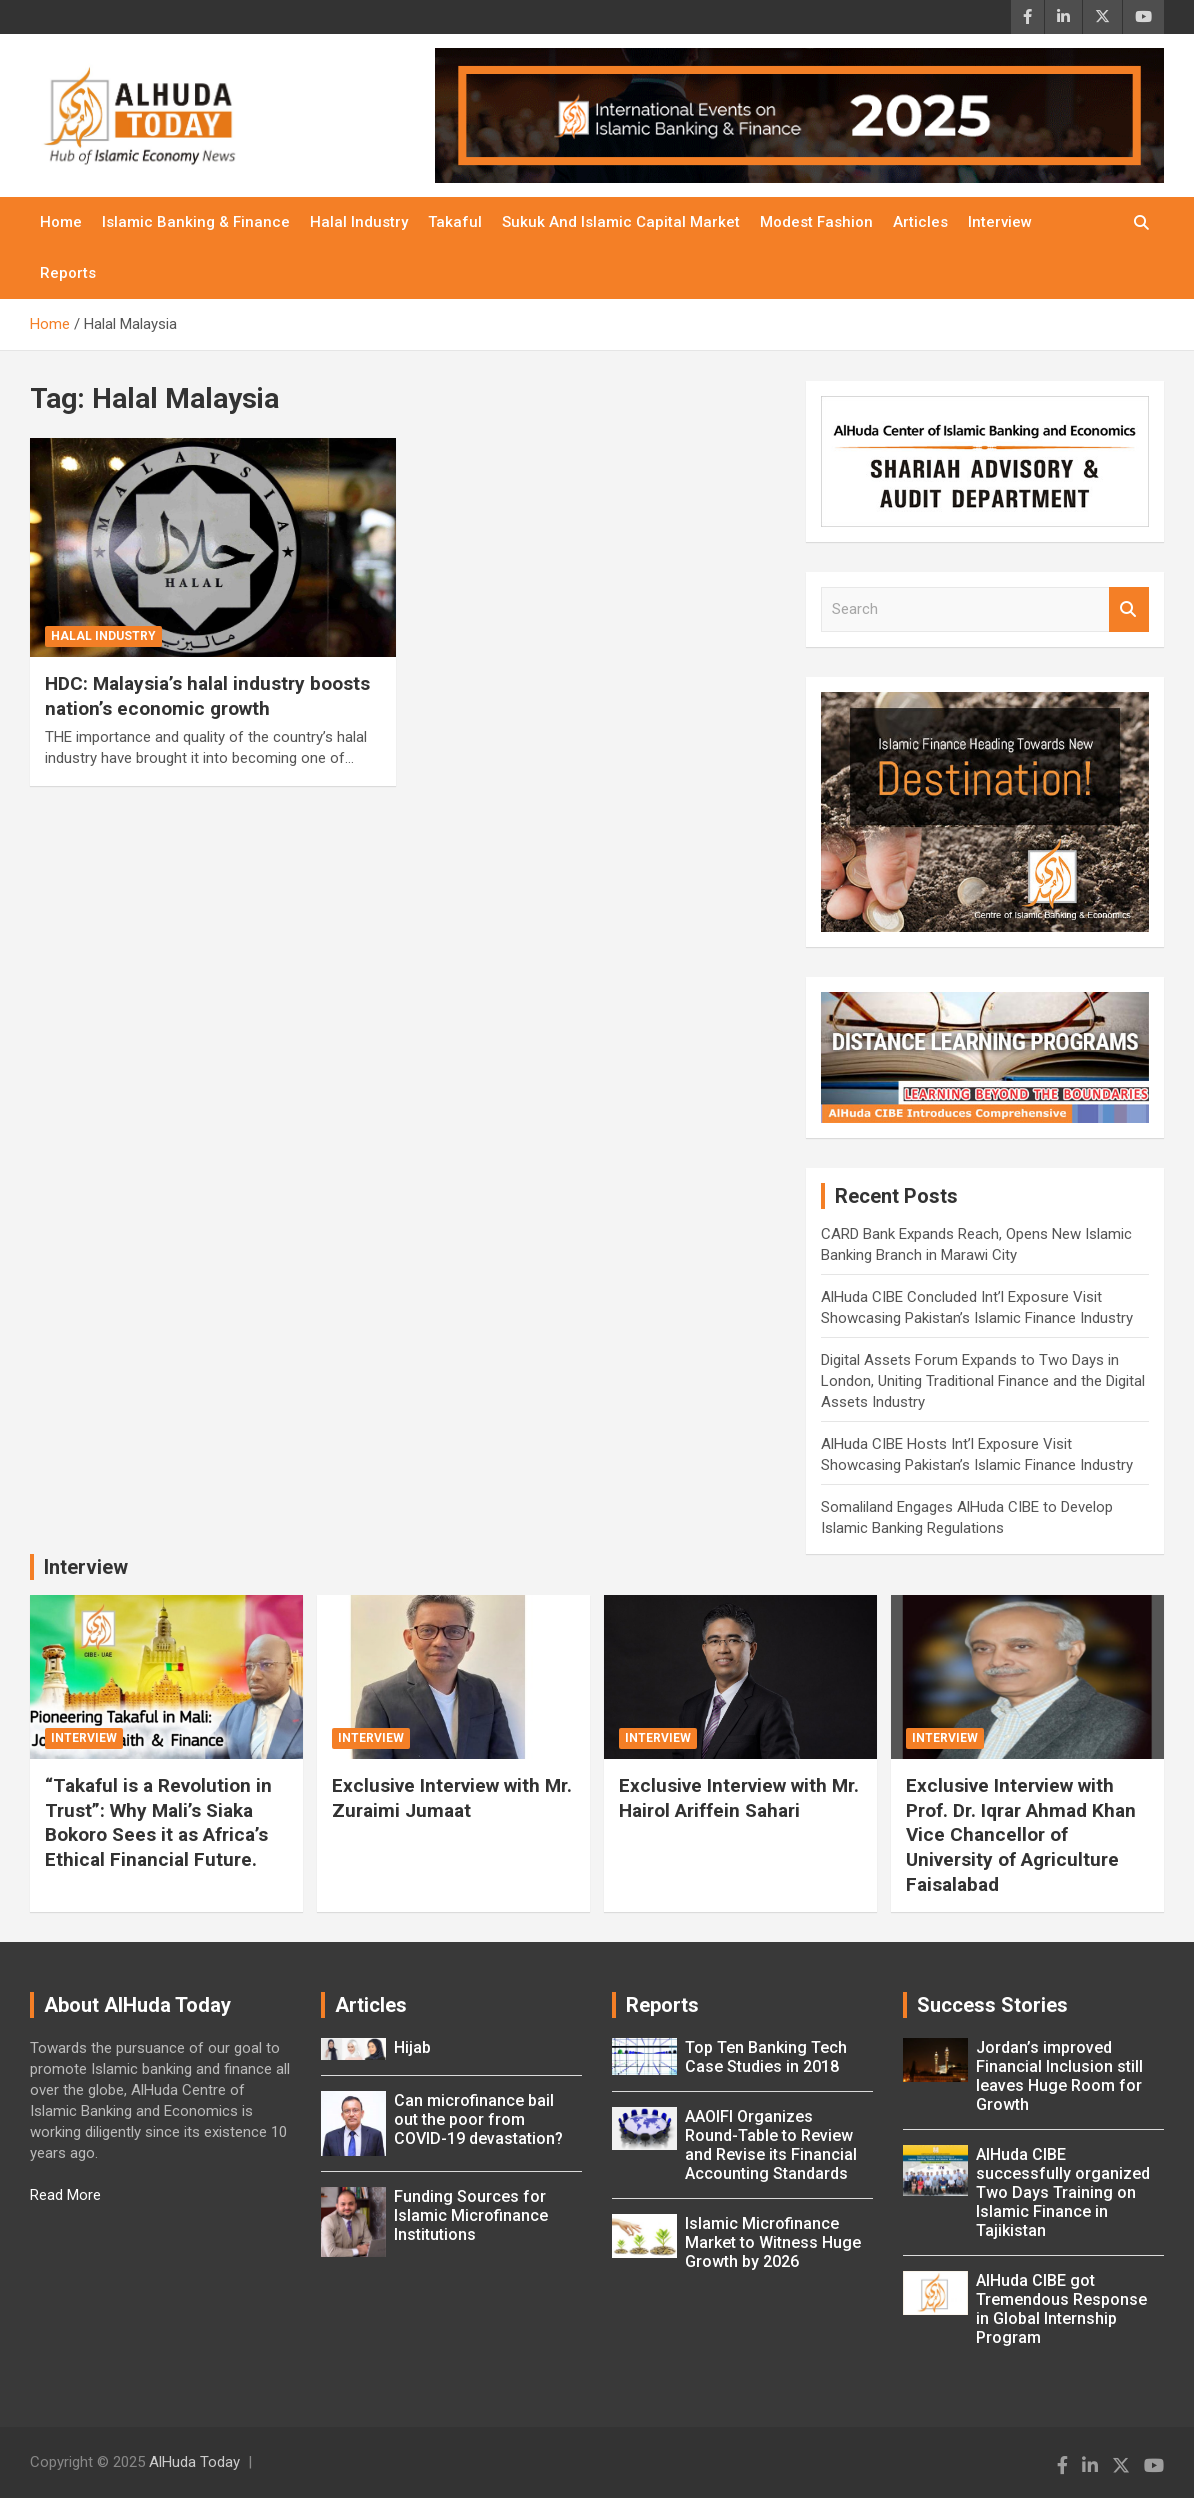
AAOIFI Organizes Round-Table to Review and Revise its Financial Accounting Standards (771, 2145)
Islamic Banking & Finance (196, 222)
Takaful (455, 222)
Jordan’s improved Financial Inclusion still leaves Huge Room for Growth (1059, 2076)
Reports (68, 273)
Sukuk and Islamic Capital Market (621, 222)
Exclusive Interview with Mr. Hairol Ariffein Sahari (739, 1798)
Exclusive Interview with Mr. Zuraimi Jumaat (452, 1798)
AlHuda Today (194, 2462)
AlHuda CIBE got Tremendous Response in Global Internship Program (1061, 2309)
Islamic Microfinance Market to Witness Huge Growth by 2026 (773, 2242)
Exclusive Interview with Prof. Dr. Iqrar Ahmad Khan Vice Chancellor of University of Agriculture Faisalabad (1021, 1835)
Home (61, 222)
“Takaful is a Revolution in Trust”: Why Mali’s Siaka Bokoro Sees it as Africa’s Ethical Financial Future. (158, 1822)
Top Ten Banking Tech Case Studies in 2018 (766, 2057)
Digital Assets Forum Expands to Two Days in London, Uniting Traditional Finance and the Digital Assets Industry (983, 1381)
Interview (1000, 222)
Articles (920, 222)
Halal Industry (359, 222)
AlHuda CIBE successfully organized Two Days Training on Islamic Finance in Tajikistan (1063, 2192)
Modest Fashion (816, 222)
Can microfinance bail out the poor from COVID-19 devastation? (478, 2119)
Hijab (412, 2047)
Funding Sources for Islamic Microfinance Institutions (471, 2215)
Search (1129, 609)
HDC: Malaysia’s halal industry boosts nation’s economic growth (207, 696)
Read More (65, 2195)
